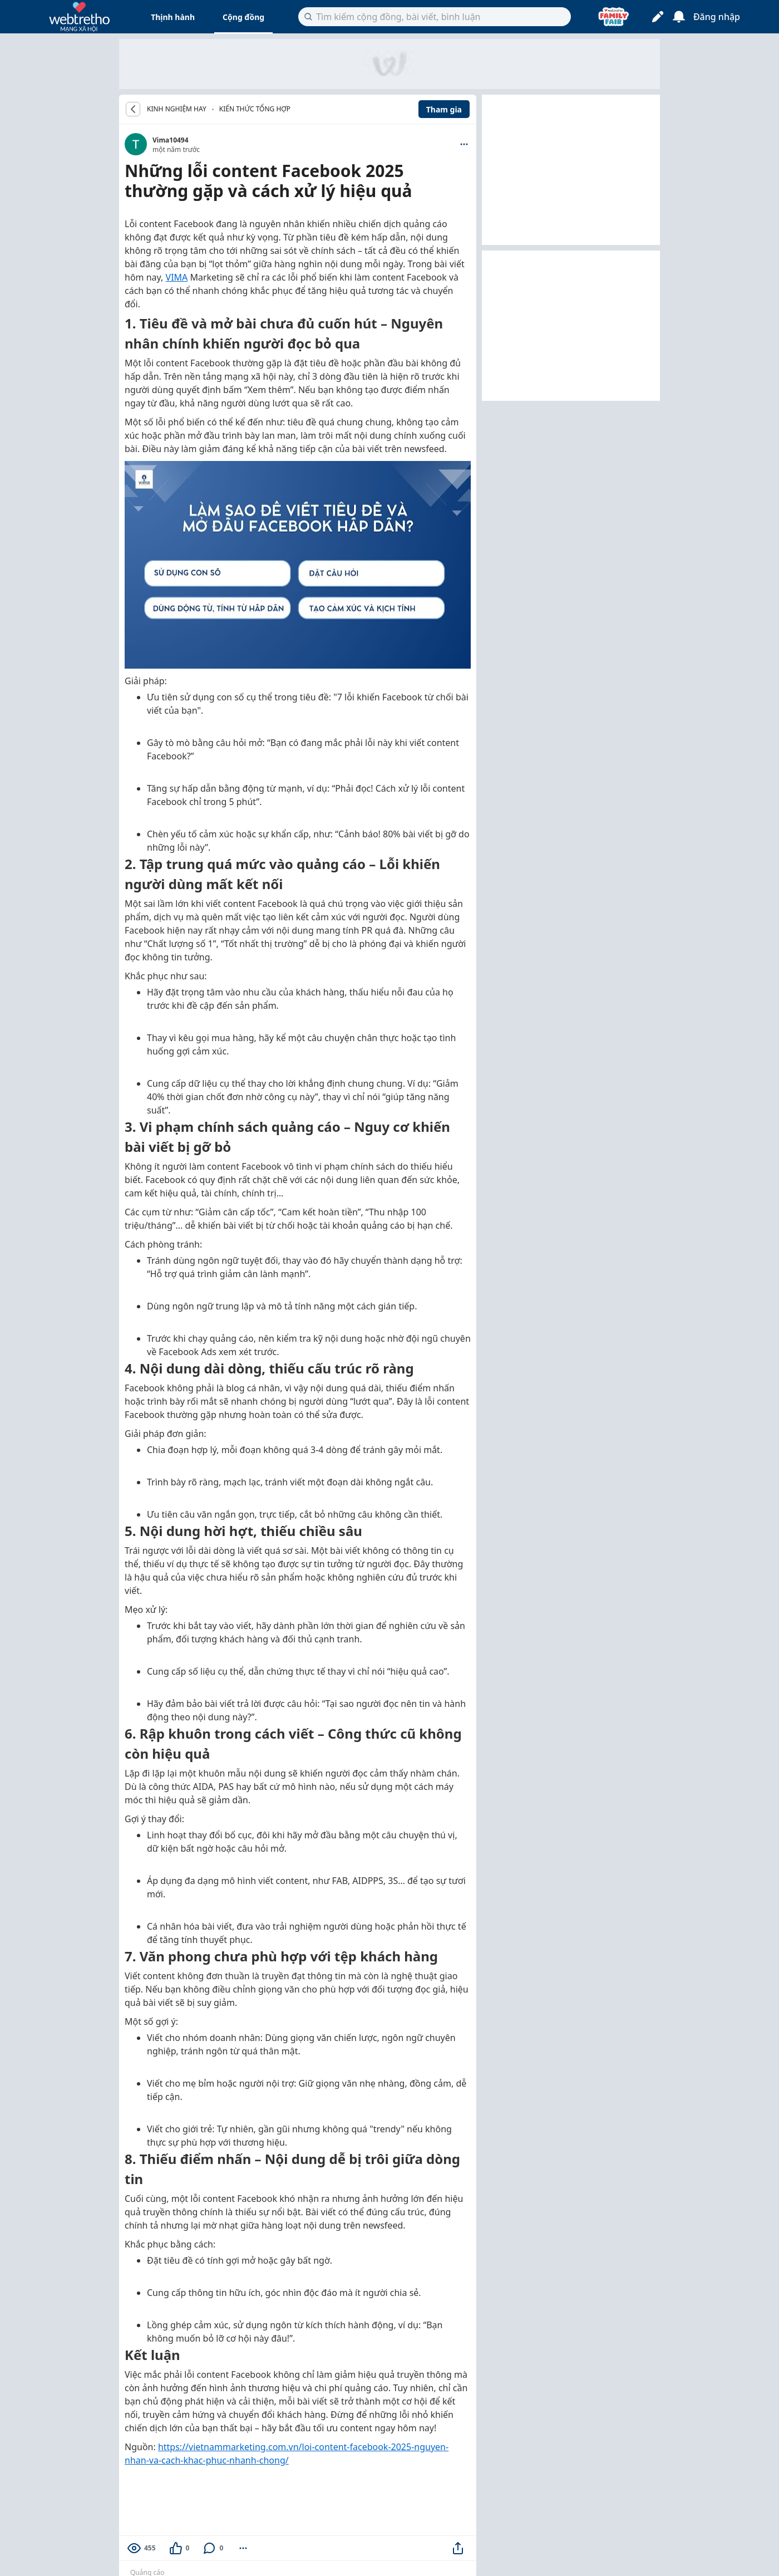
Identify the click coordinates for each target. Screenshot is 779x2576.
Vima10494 (170, 140)
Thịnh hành (173, 17)
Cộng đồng (243, 17)
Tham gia (444, 109)
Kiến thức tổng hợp (254, 109)
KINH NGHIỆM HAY (176, 109)
